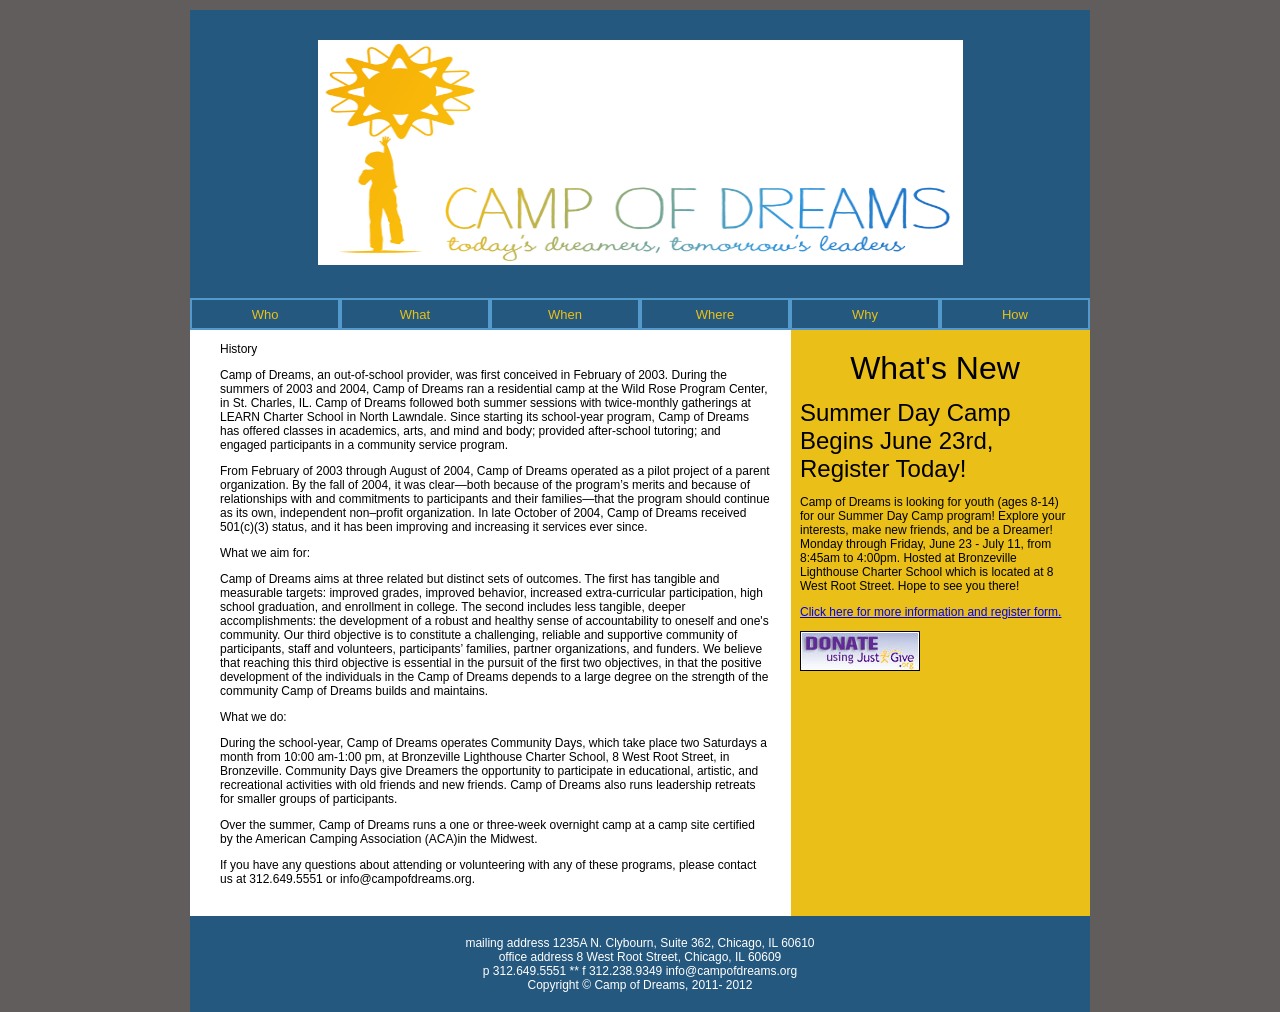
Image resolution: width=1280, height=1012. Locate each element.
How (1015, 314)
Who (265, 314)
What (415, 314)
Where (715, 314)
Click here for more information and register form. (930, 612)
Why (865, 314)
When (565, 314)
